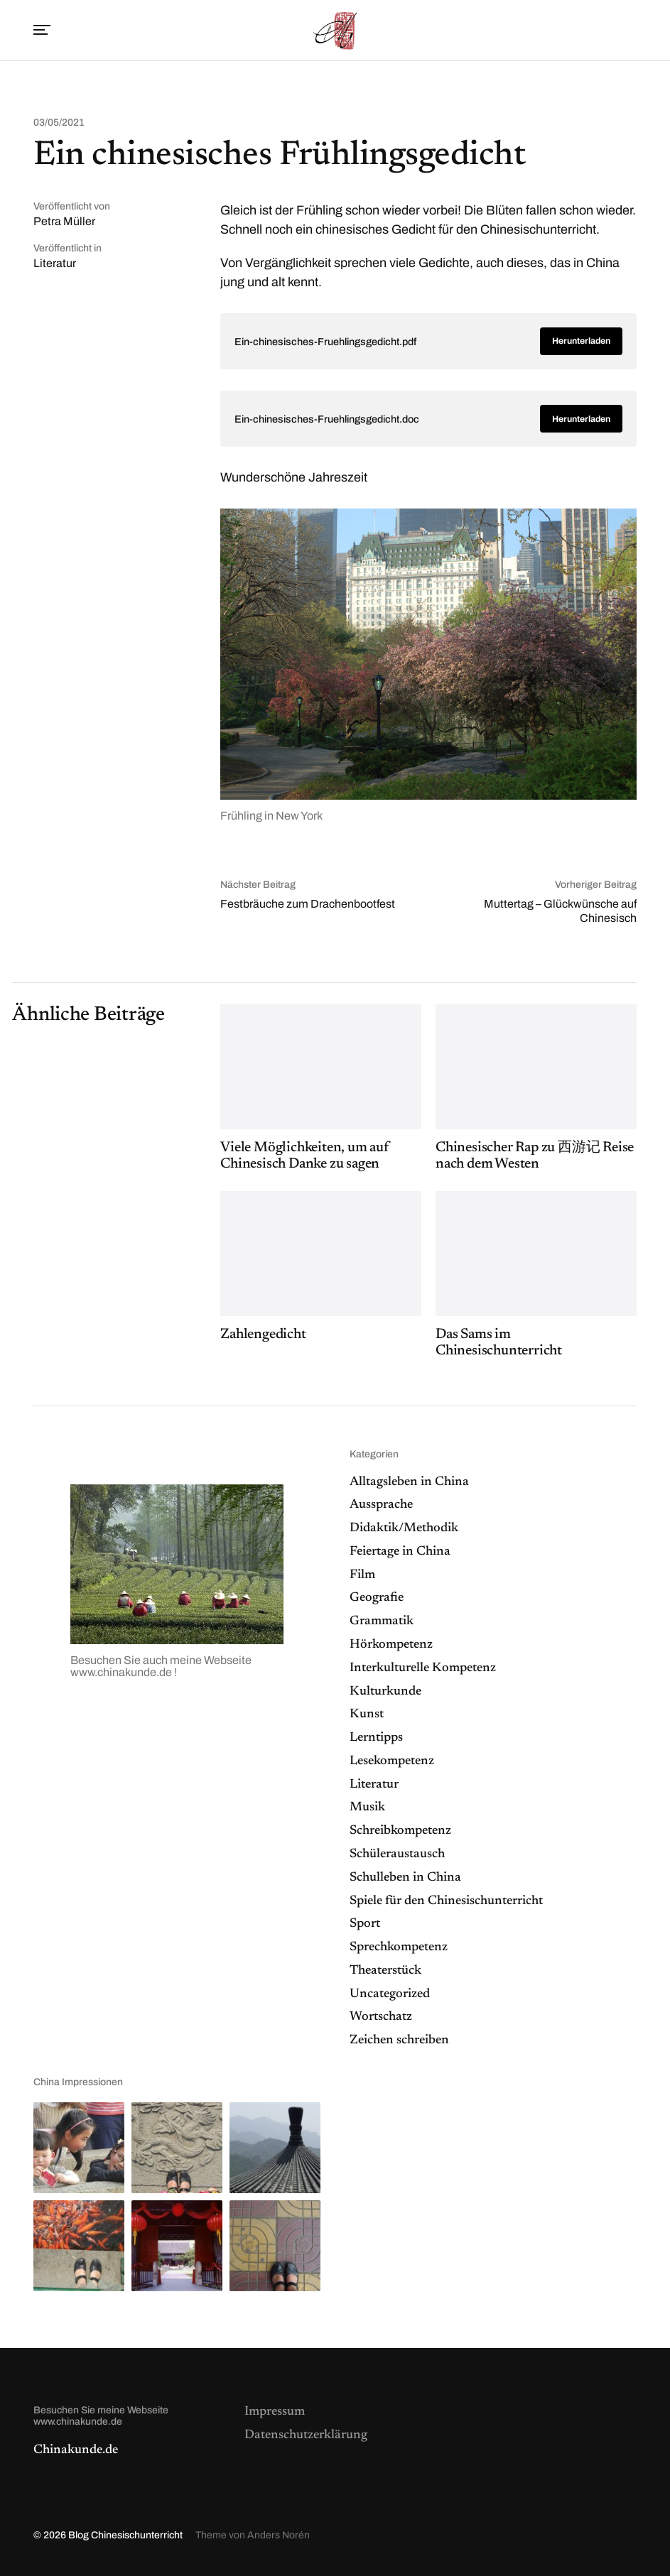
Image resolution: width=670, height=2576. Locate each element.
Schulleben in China (405, 1877)
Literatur (54, 263)
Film (362, 1575)
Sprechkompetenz (399, 1947)
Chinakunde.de (75, 2450)
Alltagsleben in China (409, 1482)
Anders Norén (278, 2535)
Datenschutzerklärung (305, 2435)
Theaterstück (385, 1970)
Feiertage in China (400, 1551)
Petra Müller (64, 221)
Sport (365, 1924)
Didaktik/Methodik (404, 1528)
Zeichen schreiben (399, 2040)
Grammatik (382, 1621)
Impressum (274, 2412)
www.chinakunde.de (122, 1672)
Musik (367, 1807)
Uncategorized (390, 1994)
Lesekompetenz (392, 1761)
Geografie (377, 1598)
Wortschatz (381, 2017)
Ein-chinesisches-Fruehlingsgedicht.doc (326, 419)
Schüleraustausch (397, 1854)
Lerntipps (376, 1738)
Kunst (367, 1714)
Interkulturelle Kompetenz (423, 1668)
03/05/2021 (59, 123)
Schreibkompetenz (400, 1831)
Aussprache (381, 1505)
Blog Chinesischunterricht (125, 2535)
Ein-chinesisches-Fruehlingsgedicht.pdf (325, 341)
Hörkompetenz (391, 1644)
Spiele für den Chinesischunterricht (446, 1901)
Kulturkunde (385, 1691)
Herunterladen (581, 341)
